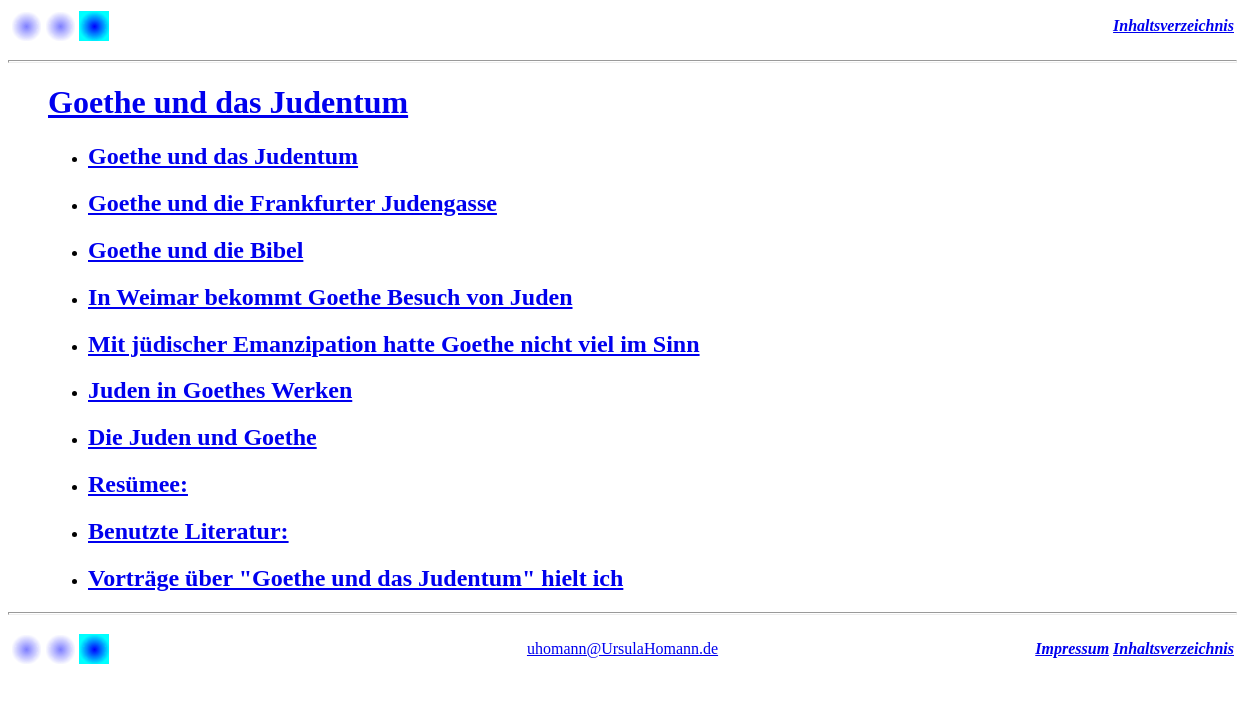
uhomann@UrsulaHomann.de (622, 648)
